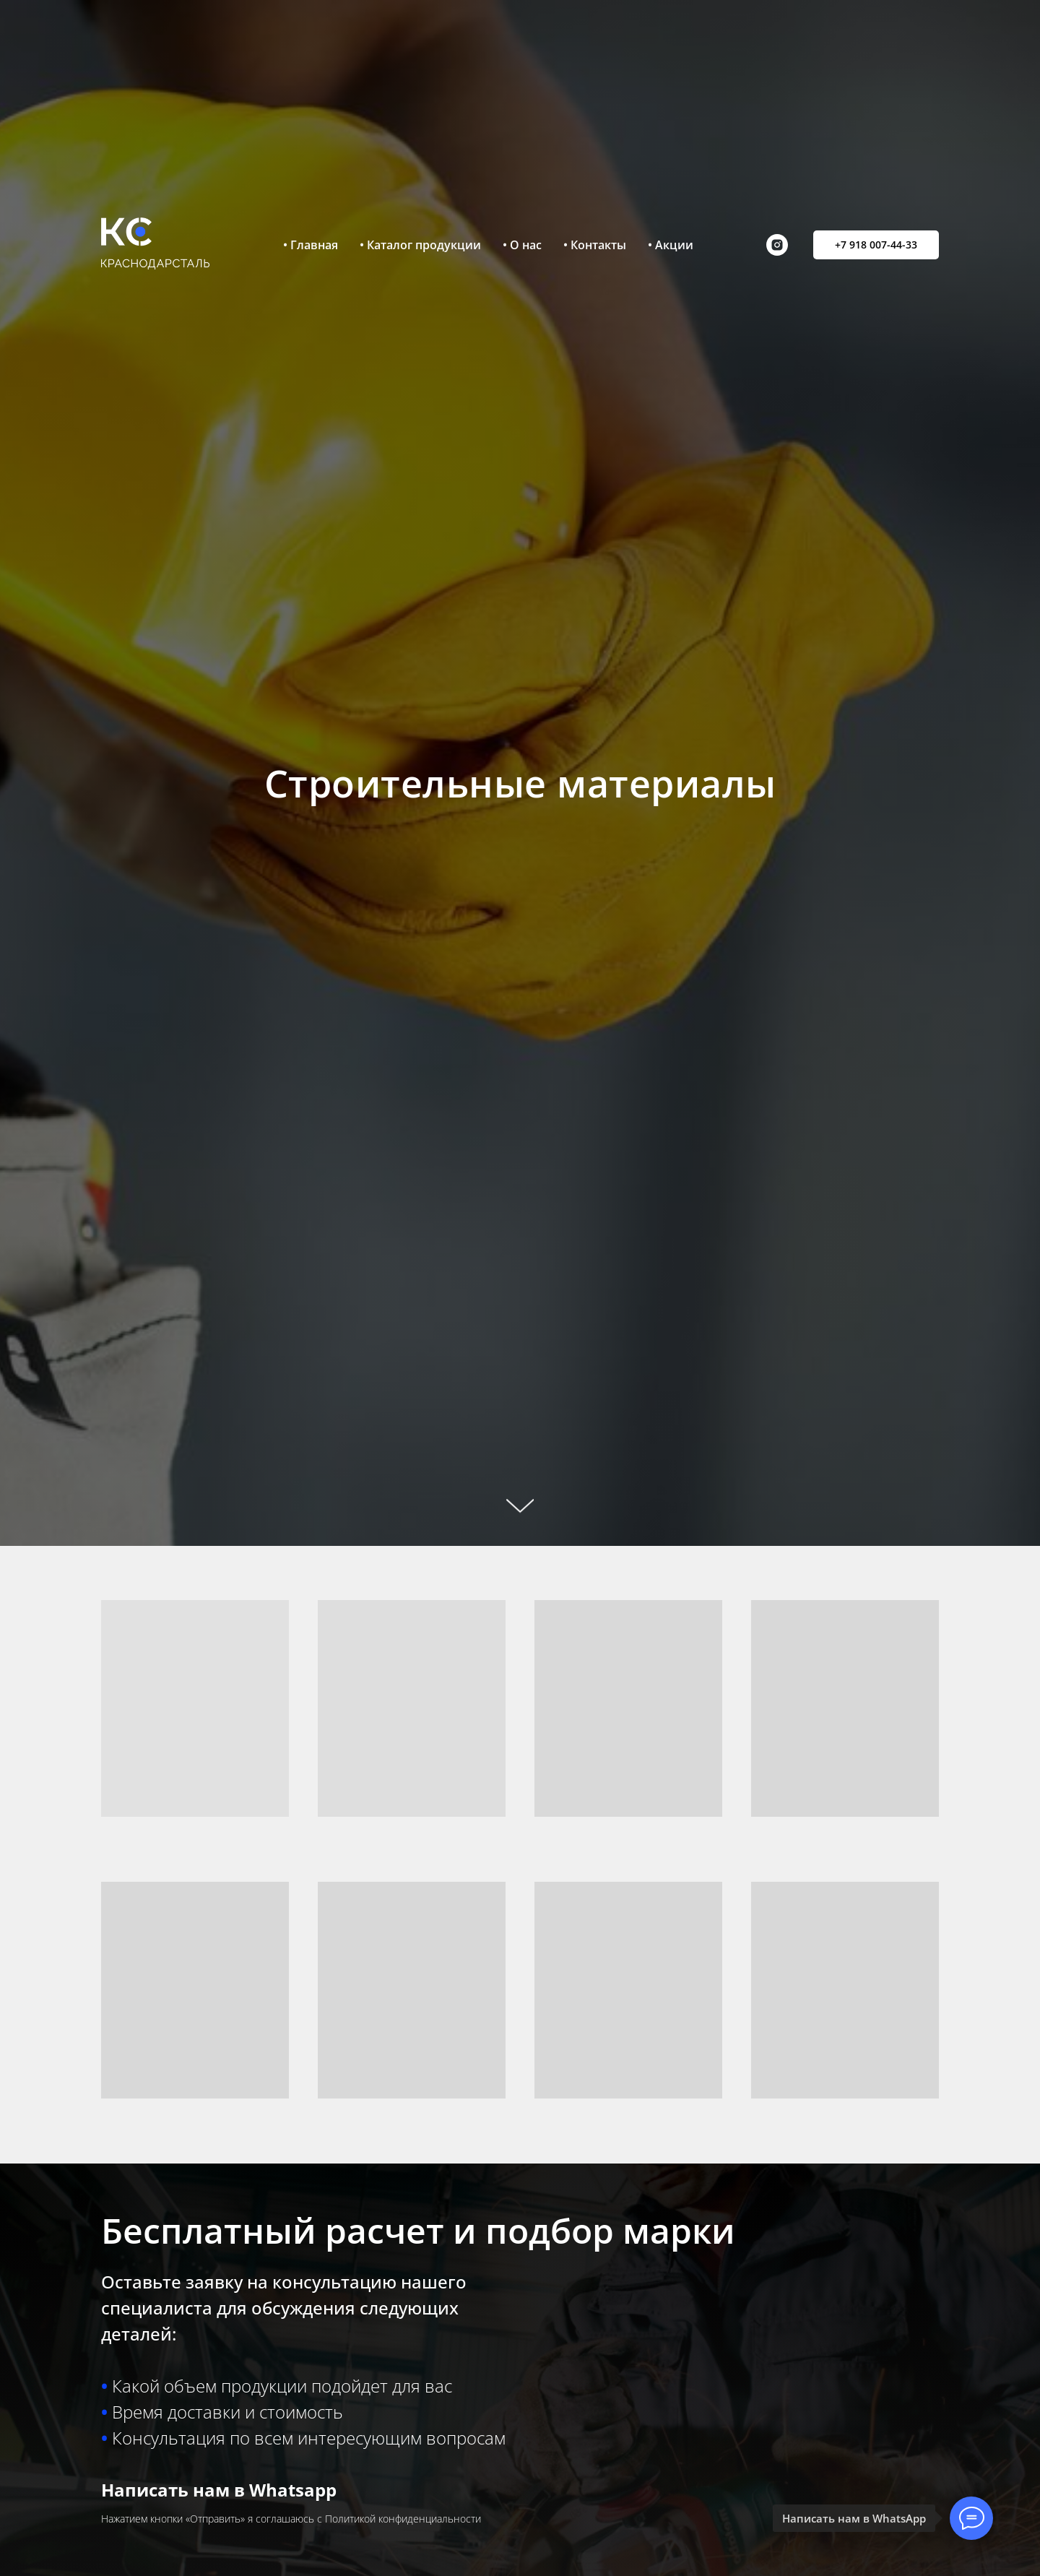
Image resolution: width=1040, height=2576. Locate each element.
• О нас (522, 245)
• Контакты (594, 245)
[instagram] (777, 245)
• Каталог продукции (420, 245)
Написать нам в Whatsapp (219, 2490)
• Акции (670, 245)
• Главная (310, 245)
